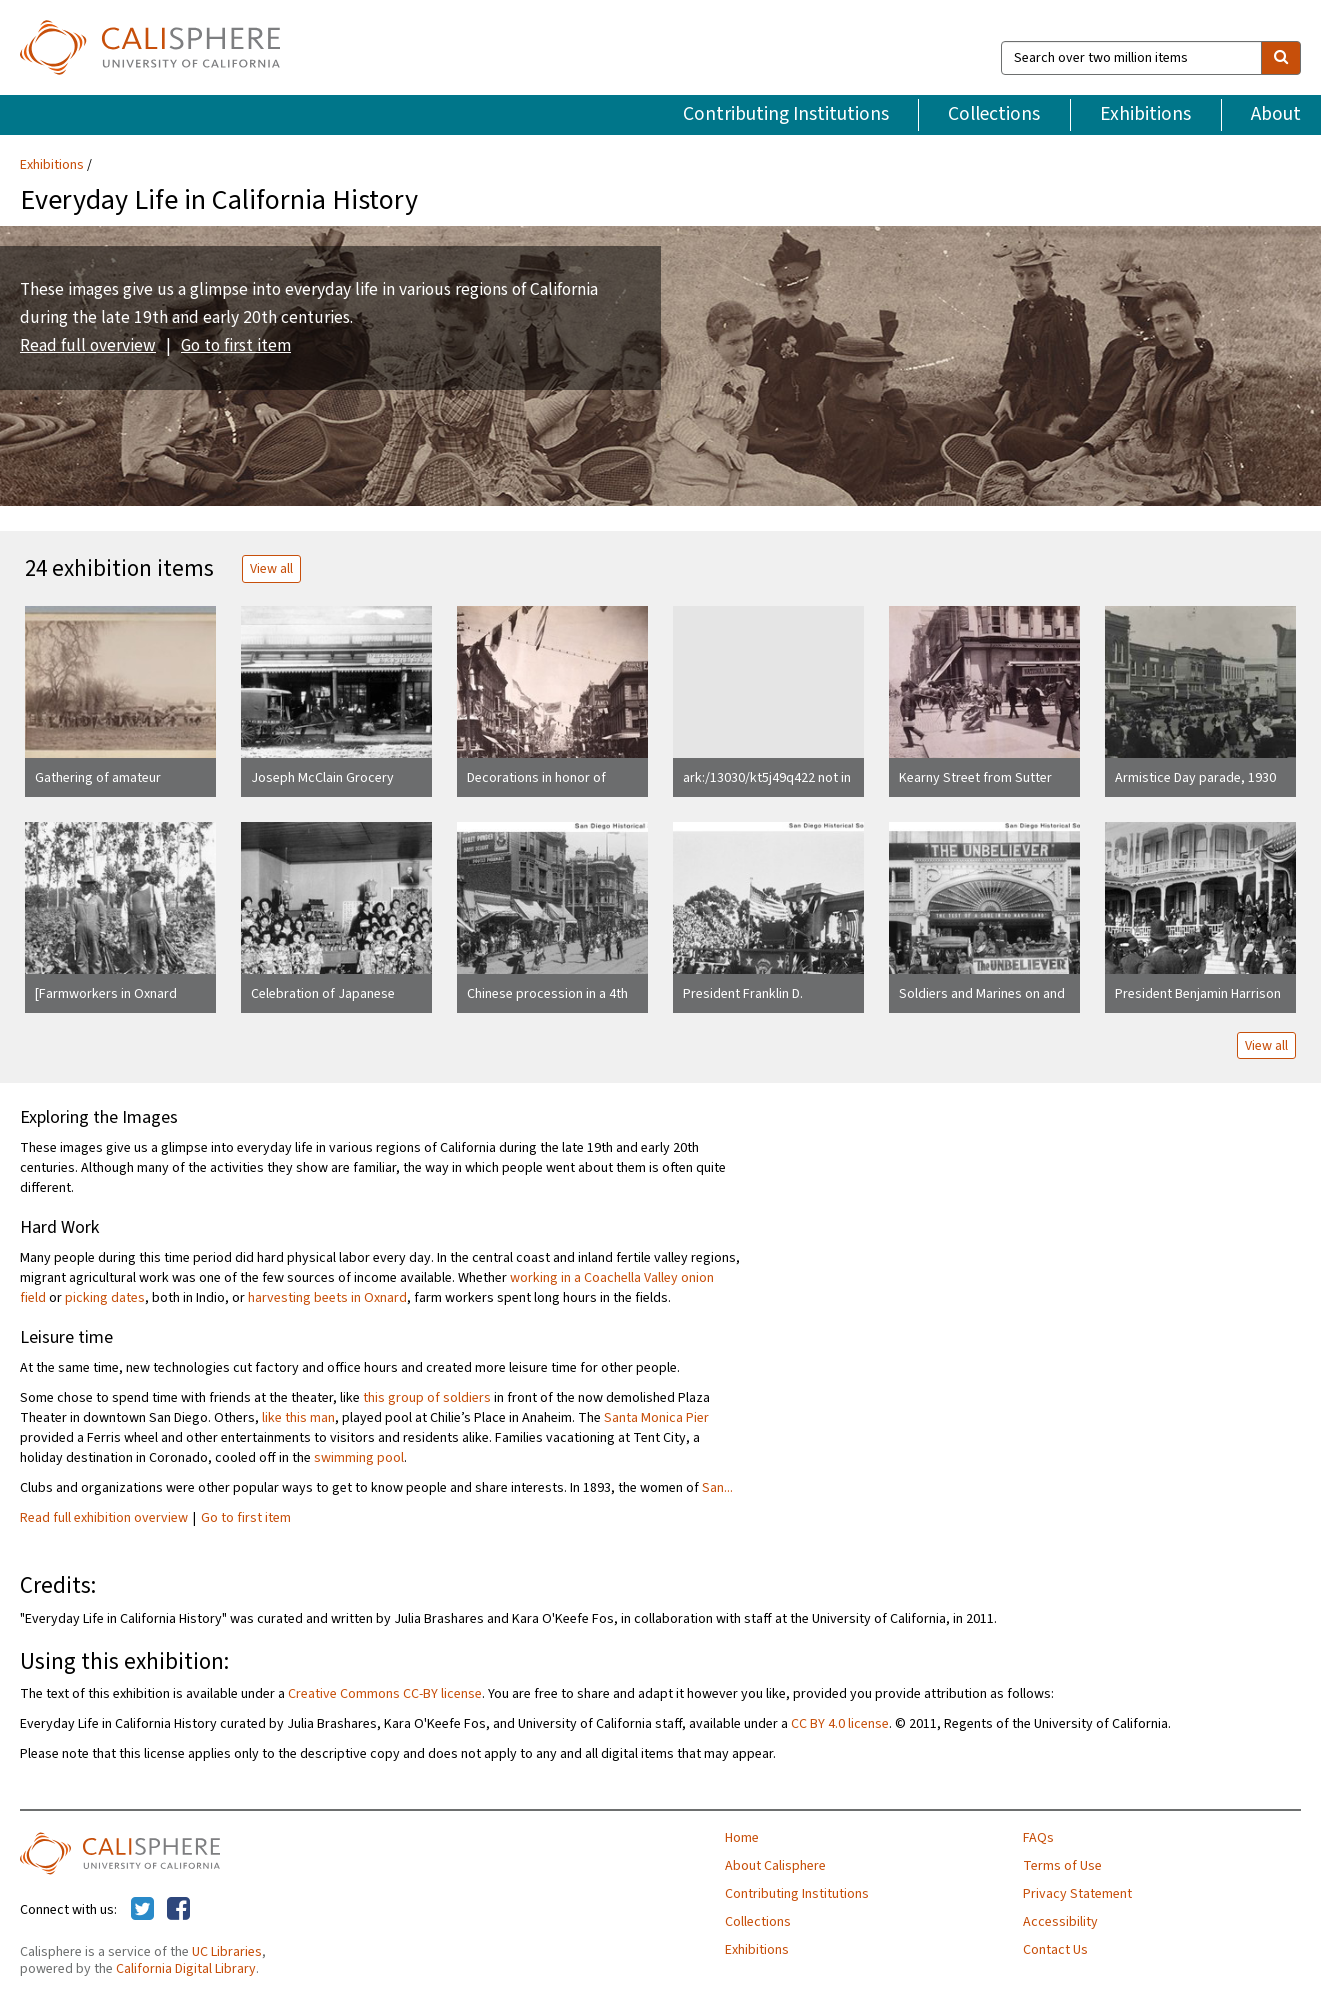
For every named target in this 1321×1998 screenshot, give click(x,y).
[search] (1281, 58)
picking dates (105, 1298)
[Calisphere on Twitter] (142, 1910)
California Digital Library (186, 1969)
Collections (994, 114)
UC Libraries (227, 1952)
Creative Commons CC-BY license (385, 1694)
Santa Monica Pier (656, 1418)
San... (717, 1488)
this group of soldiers (427, 1398)
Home (742, 1838)
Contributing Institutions (786, 114)
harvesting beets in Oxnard (327, 1298)
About (1276, 114)
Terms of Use (1062, 1866)
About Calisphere (775, 1866)
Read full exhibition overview (104, 1518)
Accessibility (1060, 1922)
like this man (298, 1418)
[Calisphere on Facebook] (178, 1910)
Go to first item (236, 345)
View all (271, 569)
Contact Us (1055, 1950)
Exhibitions (1145, 114)
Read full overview (88, 345)
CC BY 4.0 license (840, 1724)
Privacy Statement (1077, 1894)
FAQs (1038, 1838)
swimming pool (359, 1458)
